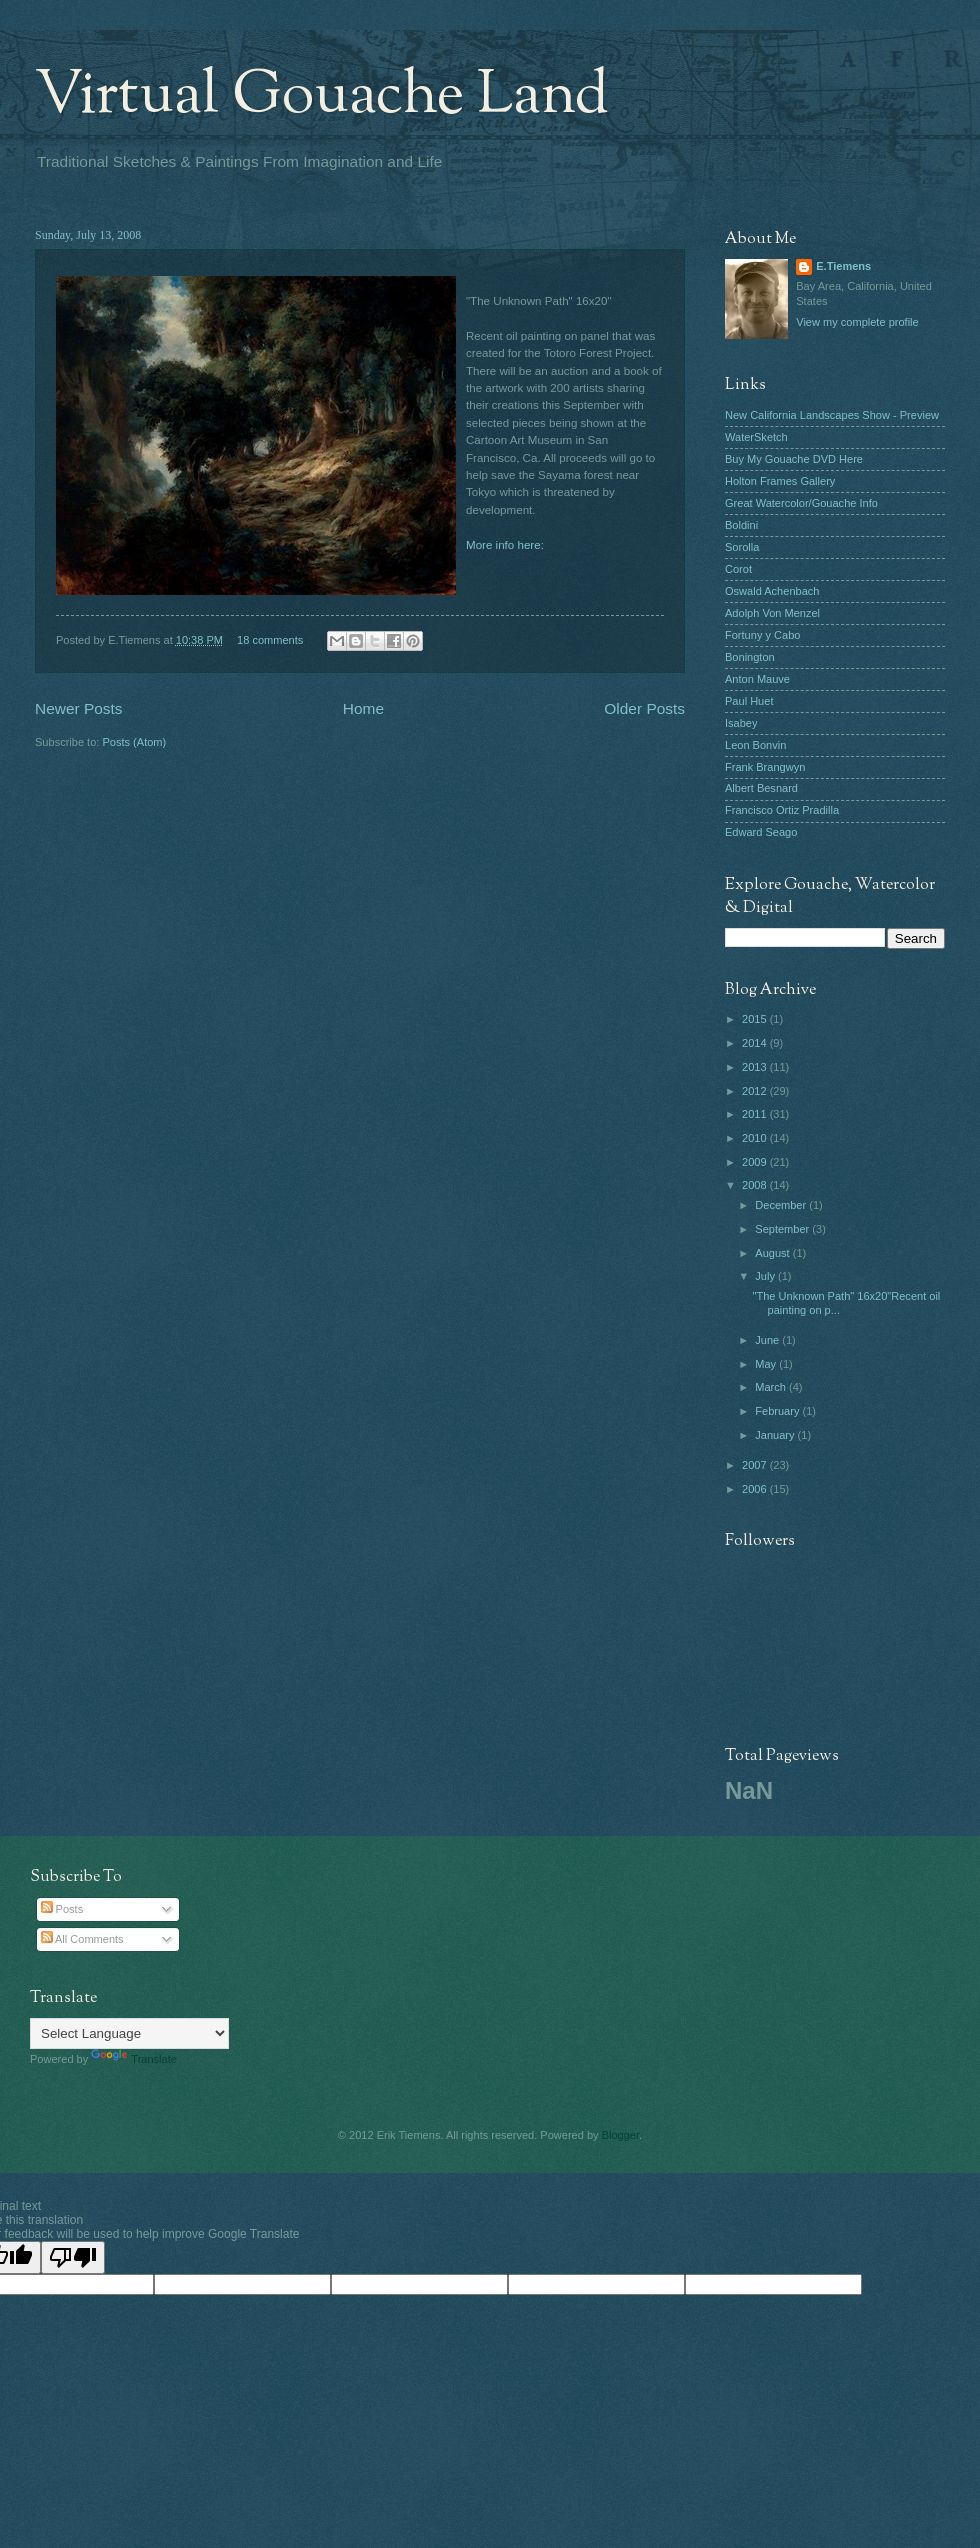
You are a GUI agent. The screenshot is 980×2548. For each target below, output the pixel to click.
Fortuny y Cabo (762, 635)
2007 (756, 1465)
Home (363, 708)
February (778, 1411)
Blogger (620, 2135)
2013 (756, 1067)
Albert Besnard (761, 788)
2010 (756, 1138)
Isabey (741, 723)
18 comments (270, 640)
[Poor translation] (73, 2257)
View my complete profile (857, 322)
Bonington (750, 657)
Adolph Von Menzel (772, 613)
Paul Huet (749, 701)
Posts (62, 1909)
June (768, 1340)
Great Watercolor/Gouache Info (801, 503)
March (772, 1387)
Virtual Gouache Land (322, 96)
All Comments (82, 1939)
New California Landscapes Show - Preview (832, 415)
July (766, 1276)
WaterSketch (756, 437)
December (782, 1205)
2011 (756, 1114)
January (776, 1435)
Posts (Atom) (134, 742)
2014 (756, 1043)
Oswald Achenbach (772, 591)
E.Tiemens (843, 266)
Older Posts (644, 708)
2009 (756, 1162)
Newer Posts (79, 708)
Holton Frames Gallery (780, 481)
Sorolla (742, 547)
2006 (756, 1489)
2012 (756, 1091)
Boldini (741, 525)
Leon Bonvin (755, 745)
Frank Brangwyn (765, 767)
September (783, 1229)
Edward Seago (761, 832)
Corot (738, 569)
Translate (134, 2059)
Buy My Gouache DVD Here (794, 459)
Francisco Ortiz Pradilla (782, 810)
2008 (756, 1185)
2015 (756, 1019)
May (767, 1364)
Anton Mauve (757, 679)
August (773, 1253)
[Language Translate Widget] (129, 2033)
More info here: (505, 545)
